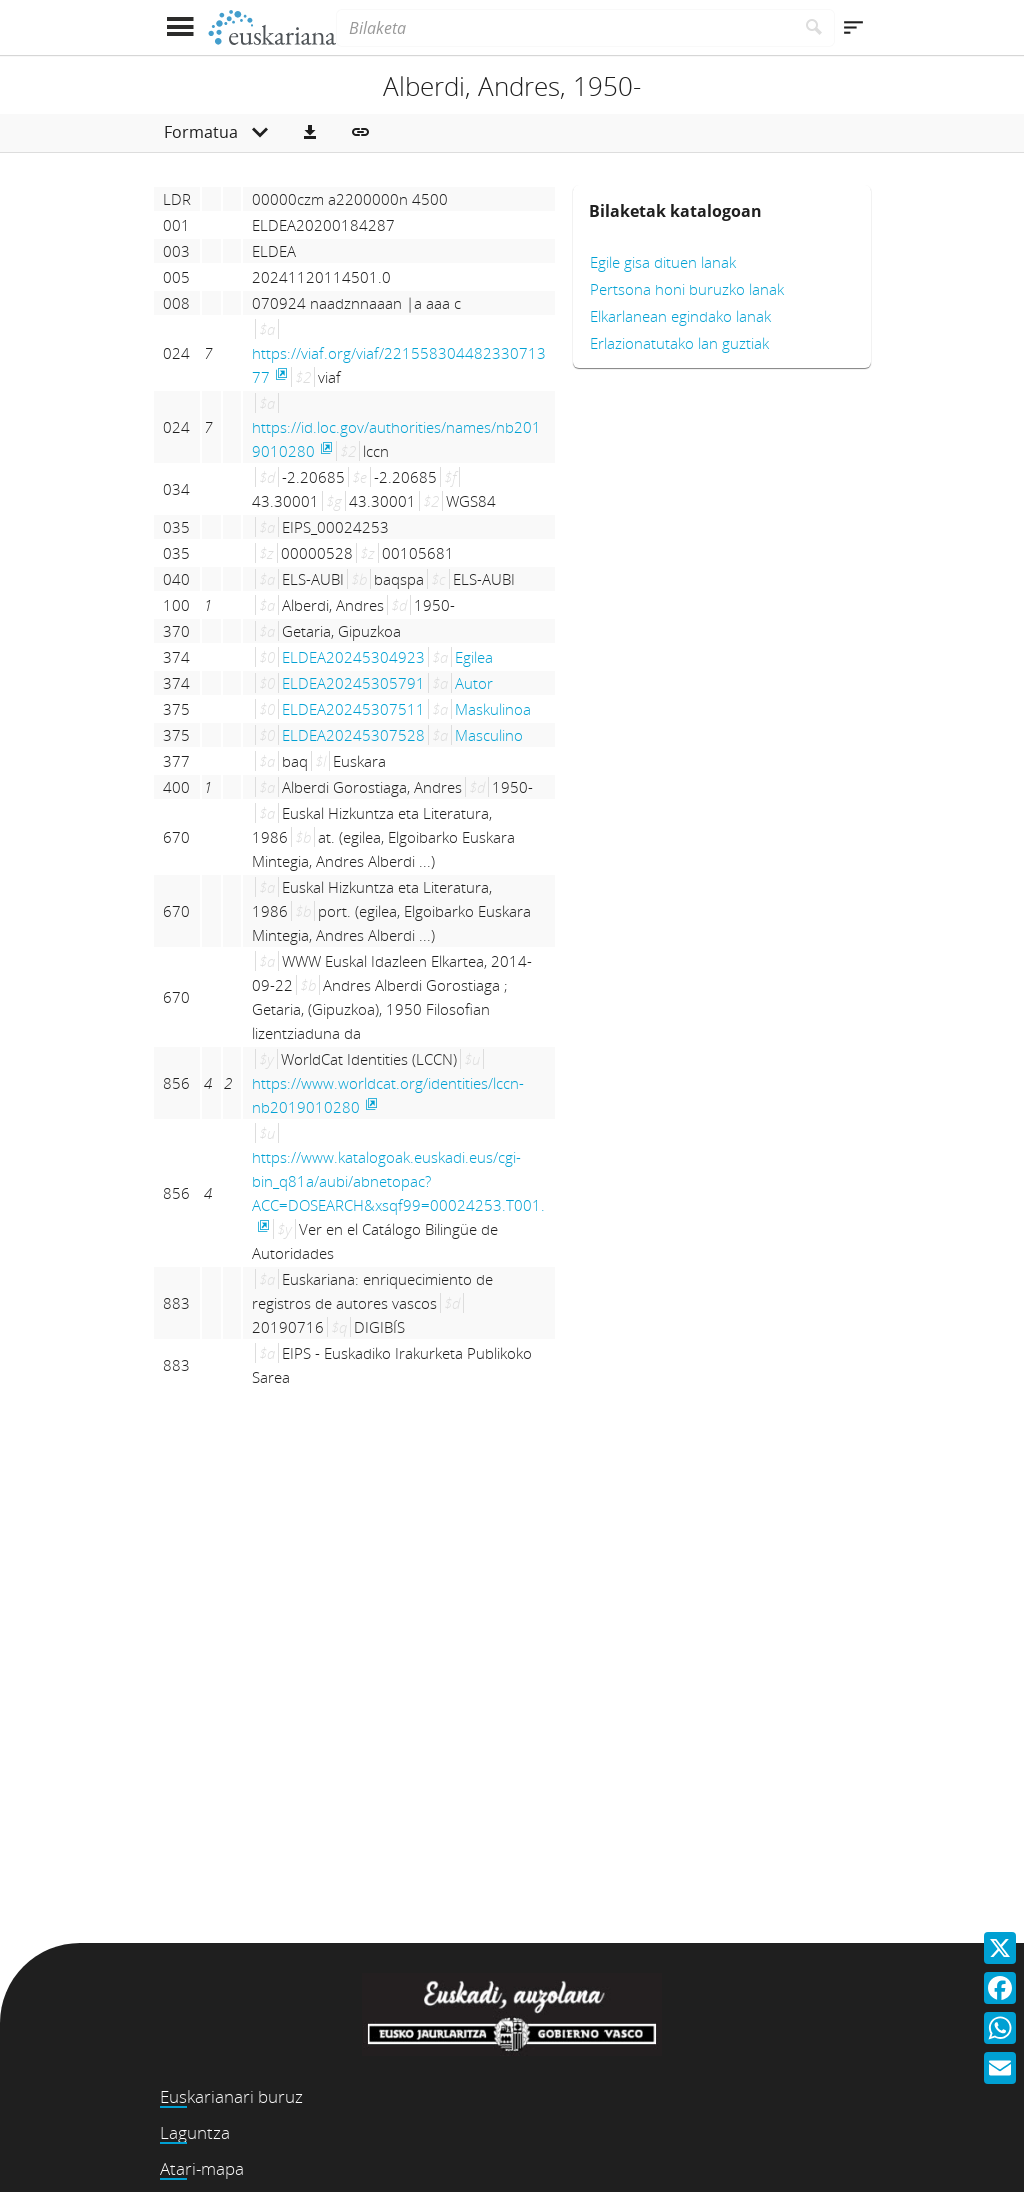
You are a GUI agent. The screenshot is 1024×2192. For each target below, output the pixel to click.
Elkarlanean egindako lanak (680, 316)
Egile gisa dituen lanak (663, 262)
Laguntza (195, 2132)
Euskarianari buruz (231, 2096)
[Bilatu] (814, 28)
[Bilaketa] (565, 28)
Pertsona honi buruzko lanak (687, 289)
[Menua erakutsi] (179, 27)
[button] (310, 133)
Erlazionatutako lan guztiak (679, 343)
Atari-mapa (202, 2168)
